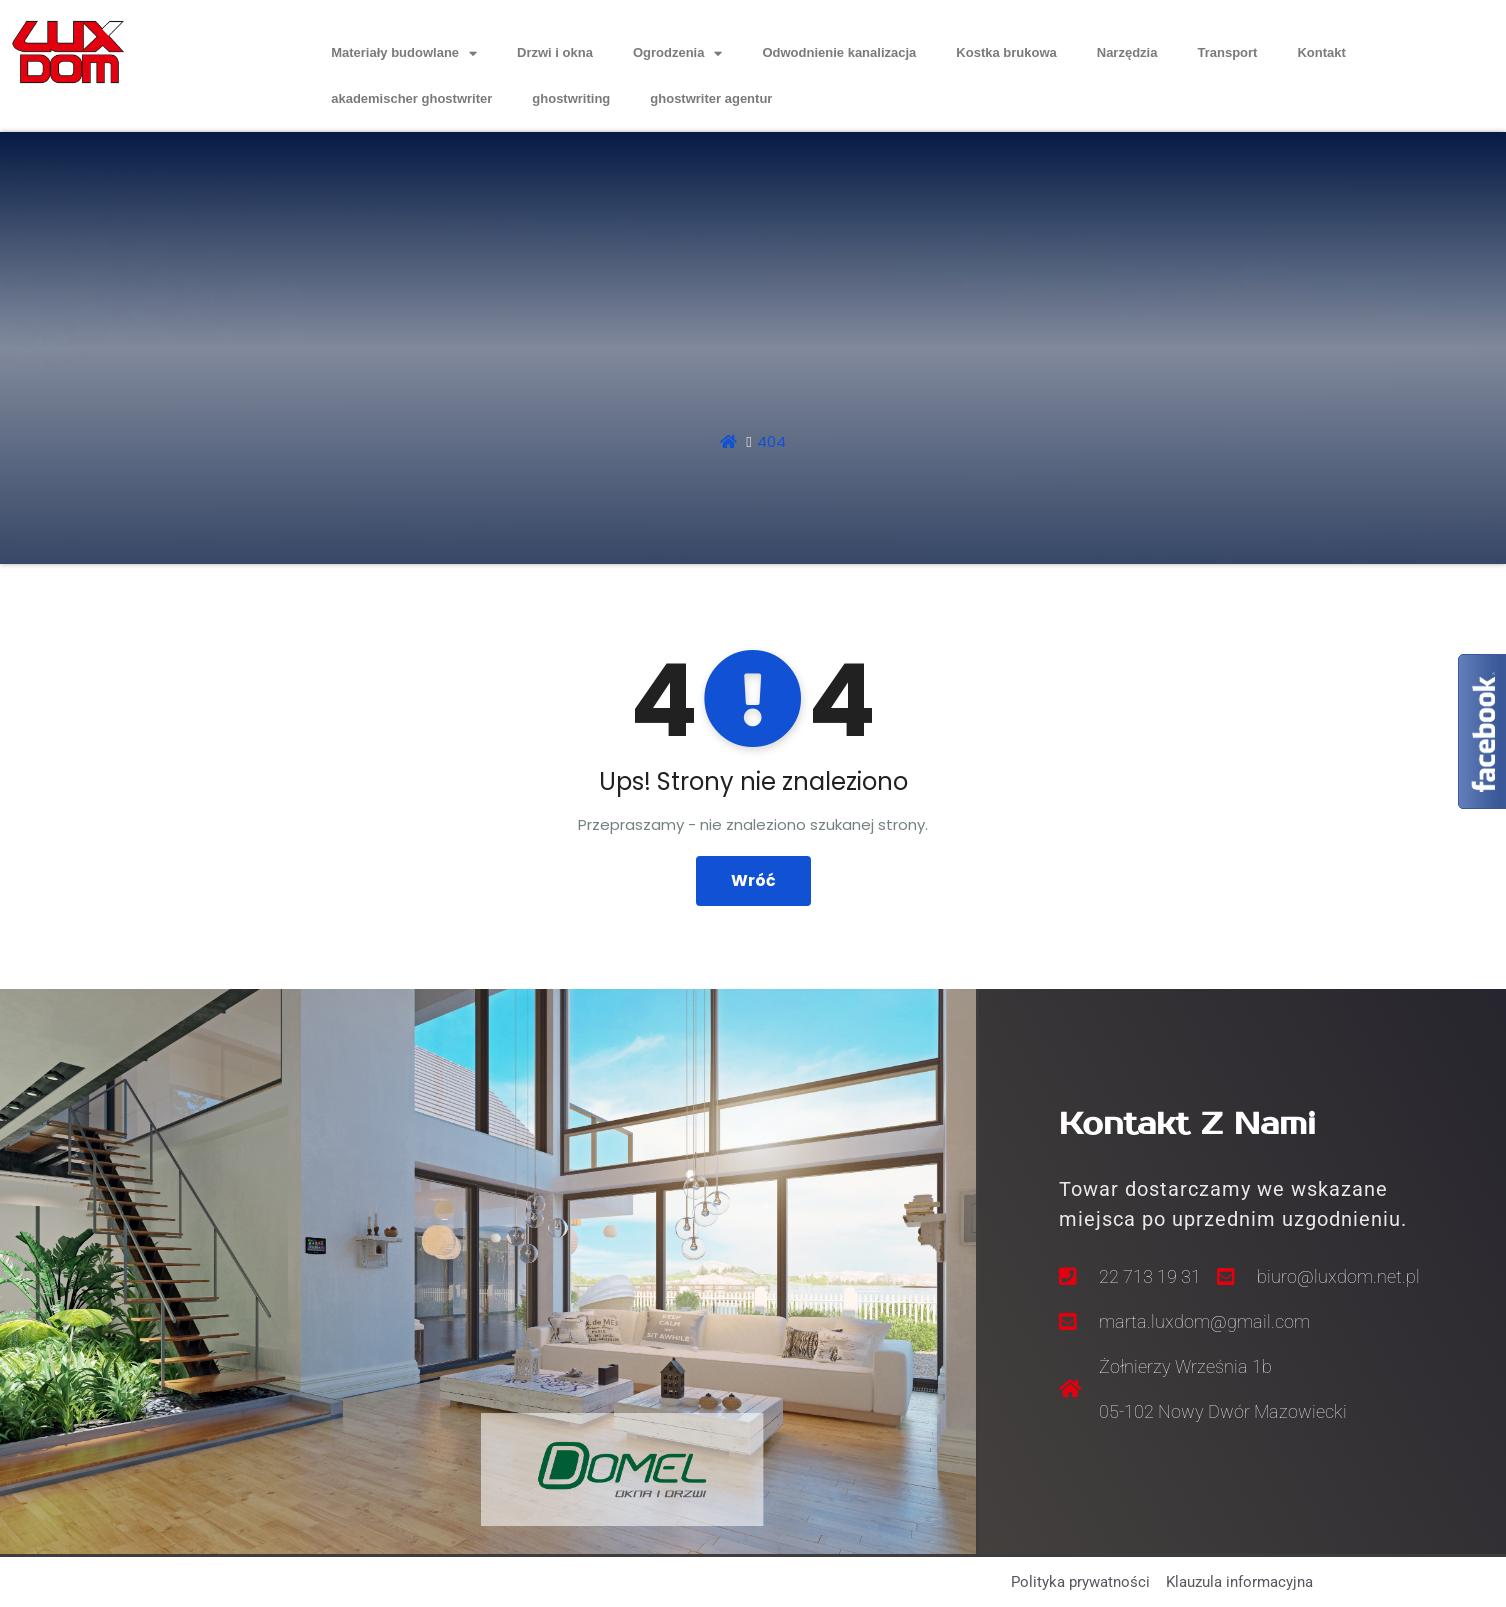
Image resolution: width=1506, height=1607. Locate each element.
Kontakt (1321, 52)
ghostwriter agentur (711, 98)
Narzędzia (1127, 52)
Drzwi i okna (555, 52)
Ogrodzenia (678, 53)
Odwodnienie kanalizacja (839, 52)
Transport (1227, 52)
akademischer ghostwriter (411, 98)
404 (771, 441)
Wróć (753, 880)
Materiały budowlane (404, 53)
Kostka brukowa (1006, 52)
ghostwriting (571, 98)
